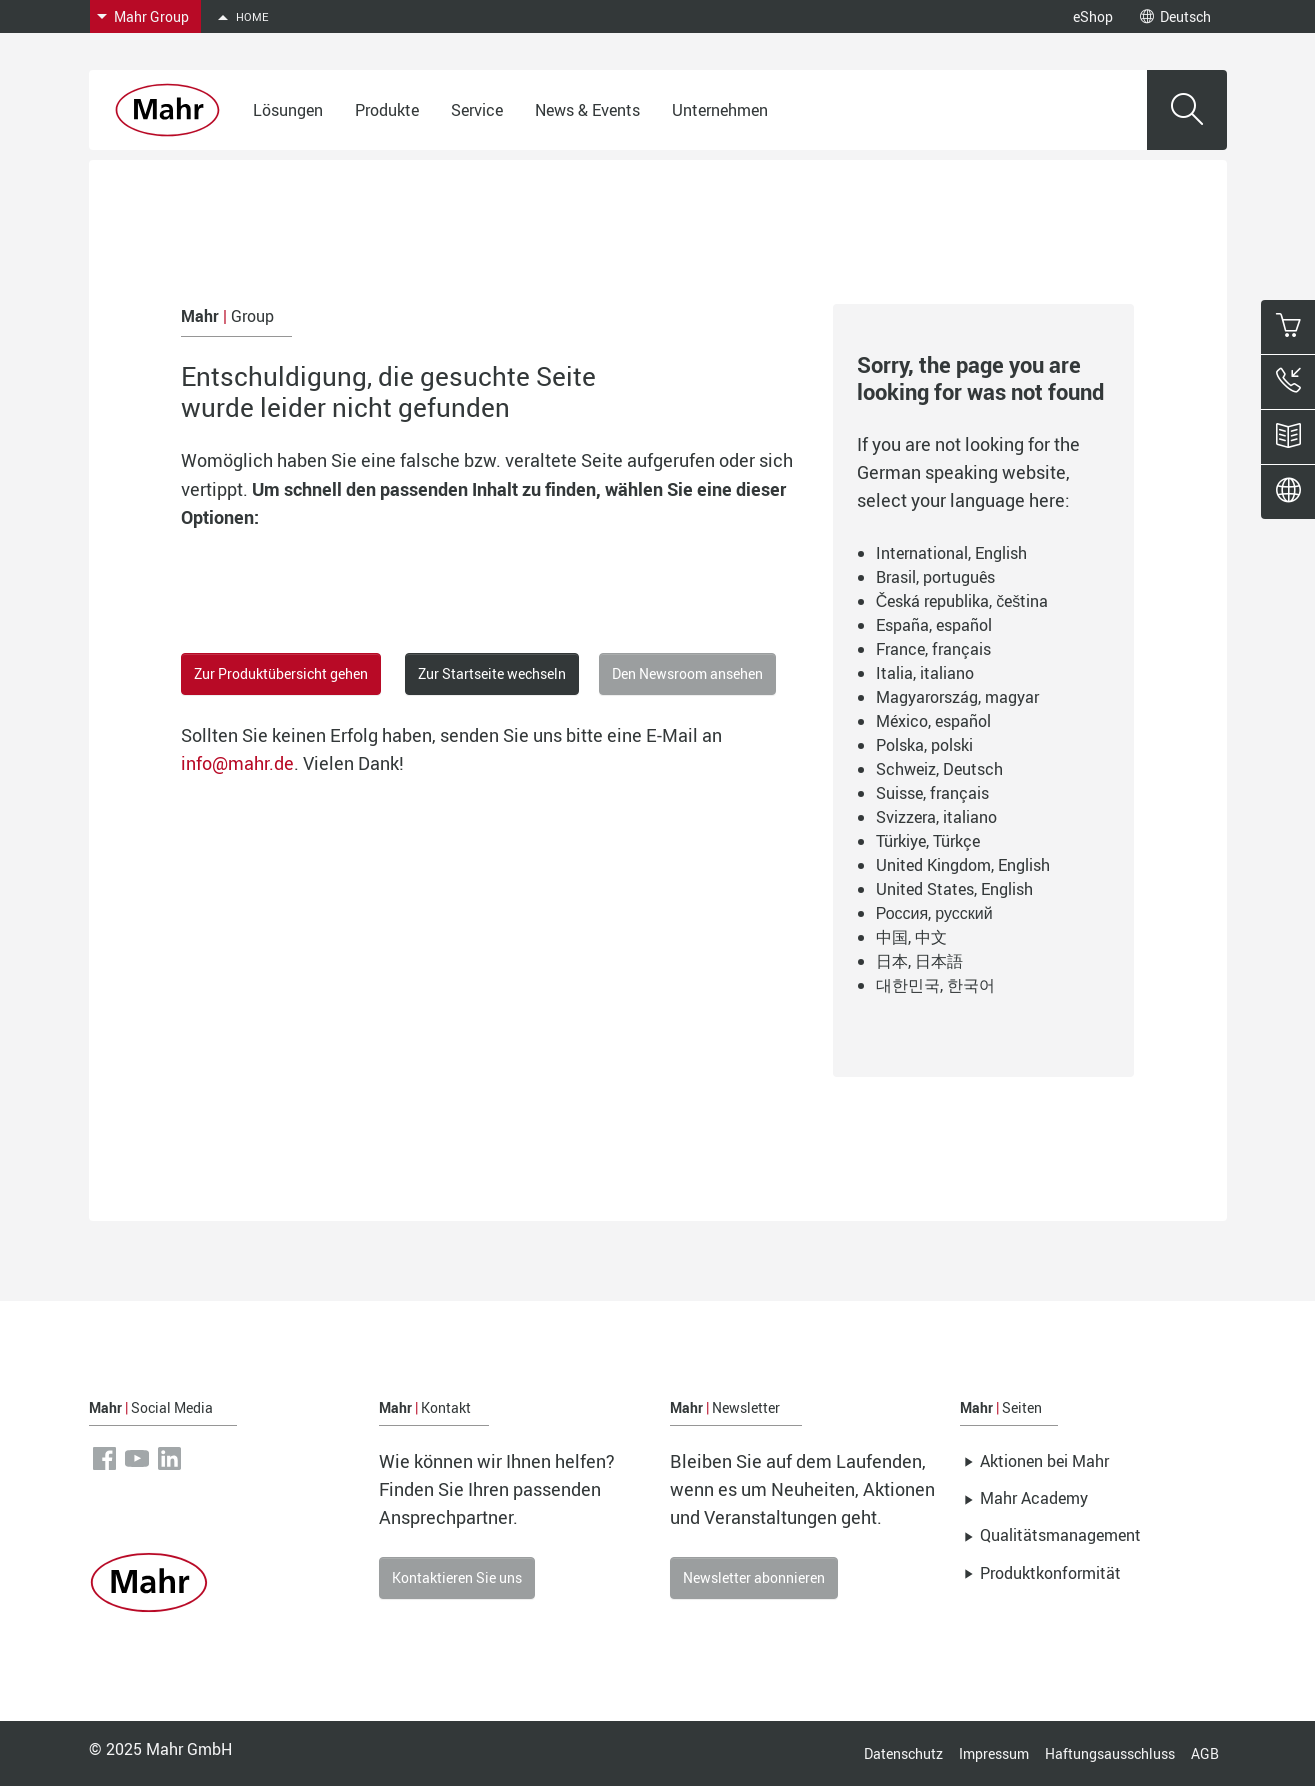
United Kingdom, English (963, 865)
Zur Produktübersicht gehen (281, 673)
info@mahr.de (237, 763)
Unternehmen (720, 110)
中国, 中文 (911, 937)
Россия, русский (934, 913)
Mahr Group (151, 16)
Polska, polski (924, 745)
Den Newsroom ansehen (687, 673)
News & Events (587, 110)
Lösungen (288, 110)
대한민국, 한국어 (935, 985)
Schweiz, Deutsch (939, 769)
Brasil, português (935, 577)
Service (477, 110)
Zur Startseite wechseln (492, 673)
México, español (933, 721)
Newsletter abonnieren (754, 1577)
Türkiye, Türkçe (928, 841)
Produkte (387, 110)
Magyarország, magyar (957, 697)
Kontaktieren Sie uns (457, 1577)
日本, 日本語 (919, 961)
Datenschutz (903, 1753)
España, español (934, 625)
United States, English (954, 889)
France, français (933, 649)
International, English (951, 553)
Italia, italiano (925, 673)
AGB (1205, 1753)
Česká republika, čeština (962, 601)
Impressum (994, 1753)
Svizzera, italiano (936, 817)
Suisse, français (932, 793)
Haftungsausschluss (1110, 1753)
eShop (1093, 16)
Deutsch (1175, 16)
